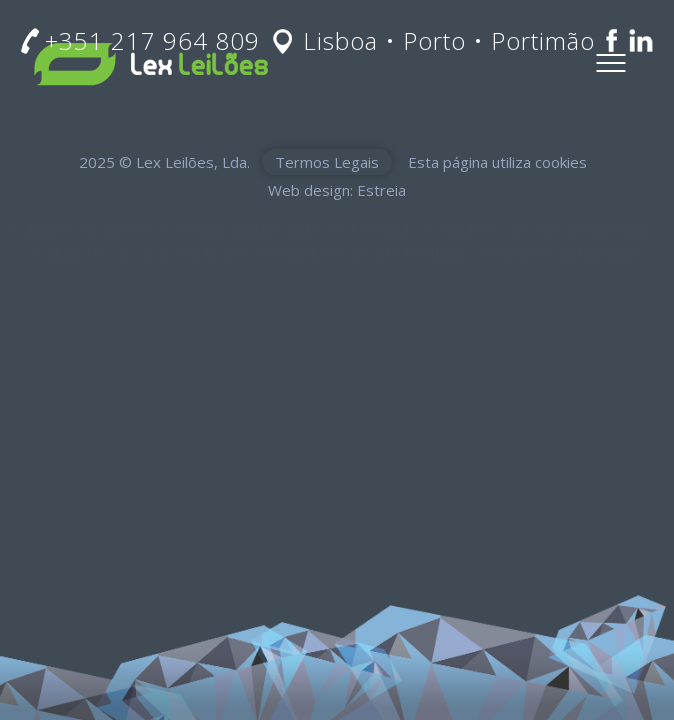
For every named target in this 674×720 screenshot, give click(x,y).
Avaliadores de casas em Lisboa (140, 253)
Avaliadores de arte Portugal (365, 253)
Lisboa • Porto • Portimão (449, 40)
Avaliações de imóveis (80, 229)
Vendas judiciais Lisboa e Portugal (292, 229)
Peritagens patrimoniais (562, 253)
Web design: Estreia (337, 190)
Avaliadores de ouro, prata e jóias (541, 229)
